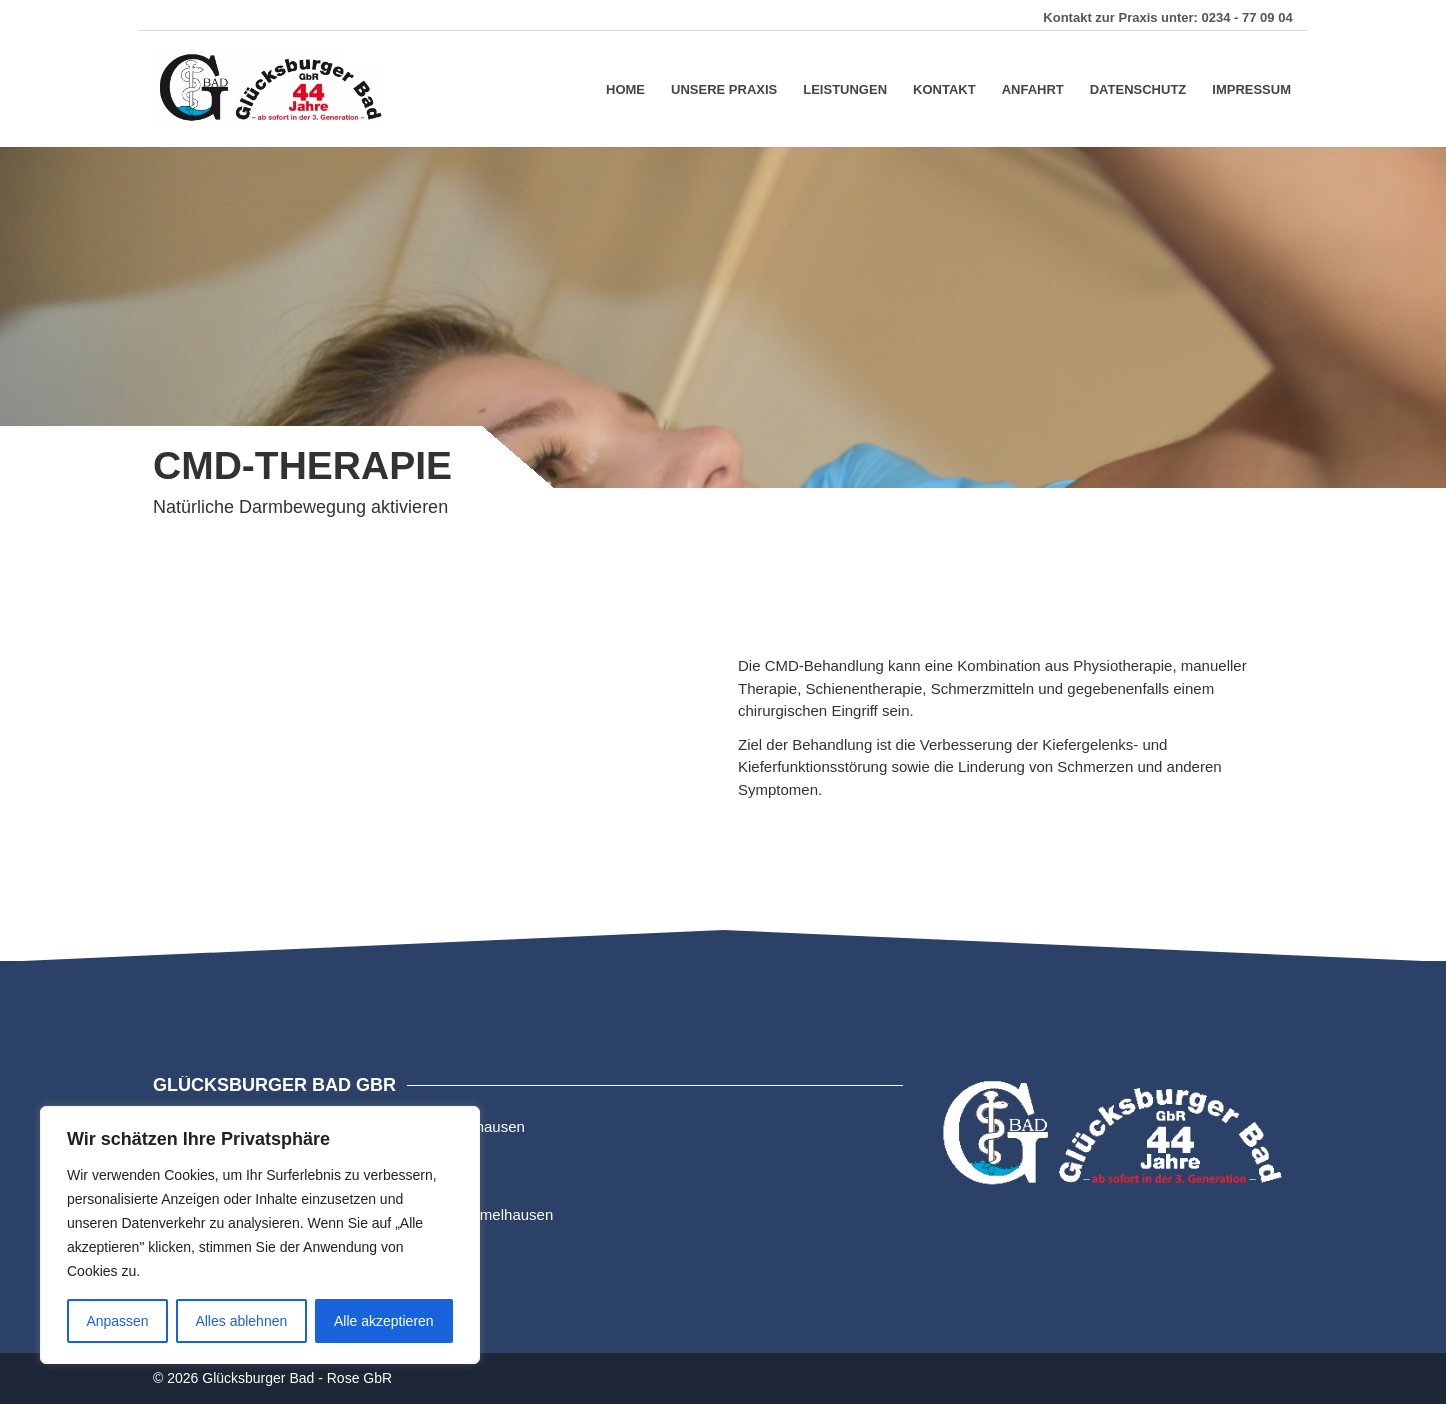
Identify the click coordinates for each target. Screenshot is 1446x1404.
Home (625, 88)
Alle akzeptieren (384, 1321)
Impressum (1251, 88)
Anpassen (117, 1321)
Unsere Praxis (724, 88)
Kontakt (944, 88)
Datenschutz (1138, 88)
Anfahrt (1033, 88)
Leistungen (845, 88)
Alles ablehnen (241, 1321)
